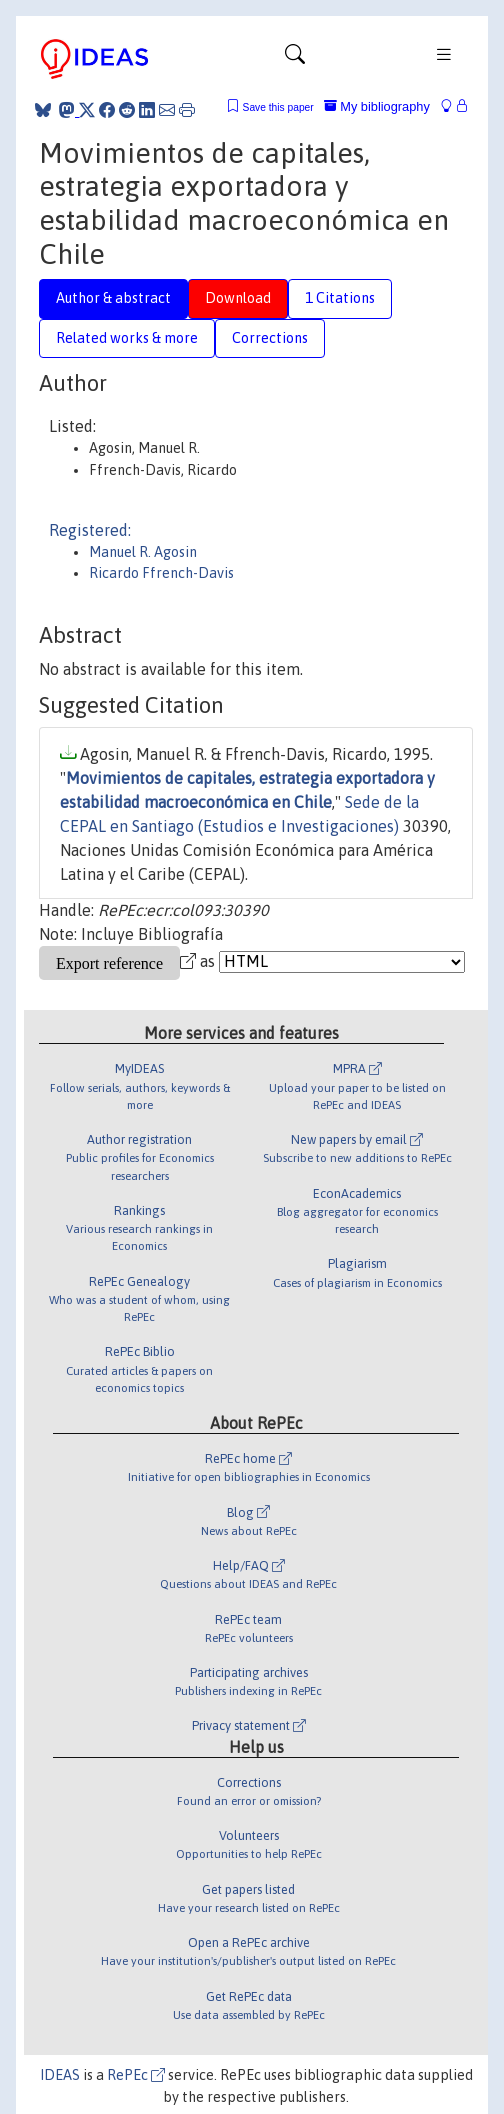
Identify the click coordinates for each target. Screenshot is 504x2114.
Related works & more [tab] (127, 338)
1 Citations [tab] (340, 298)
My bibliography (377, 106)
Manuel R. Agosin (143, 552)
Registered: (90, 530)
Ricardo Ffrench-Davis (161, 573)
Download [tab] (238, 298)
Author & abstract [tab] (113, 298)
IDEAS (60, 2075)
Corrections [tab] (270, 338)
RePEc (136, 2075)
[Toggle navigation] (295, 59)
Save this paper (278, 107)
